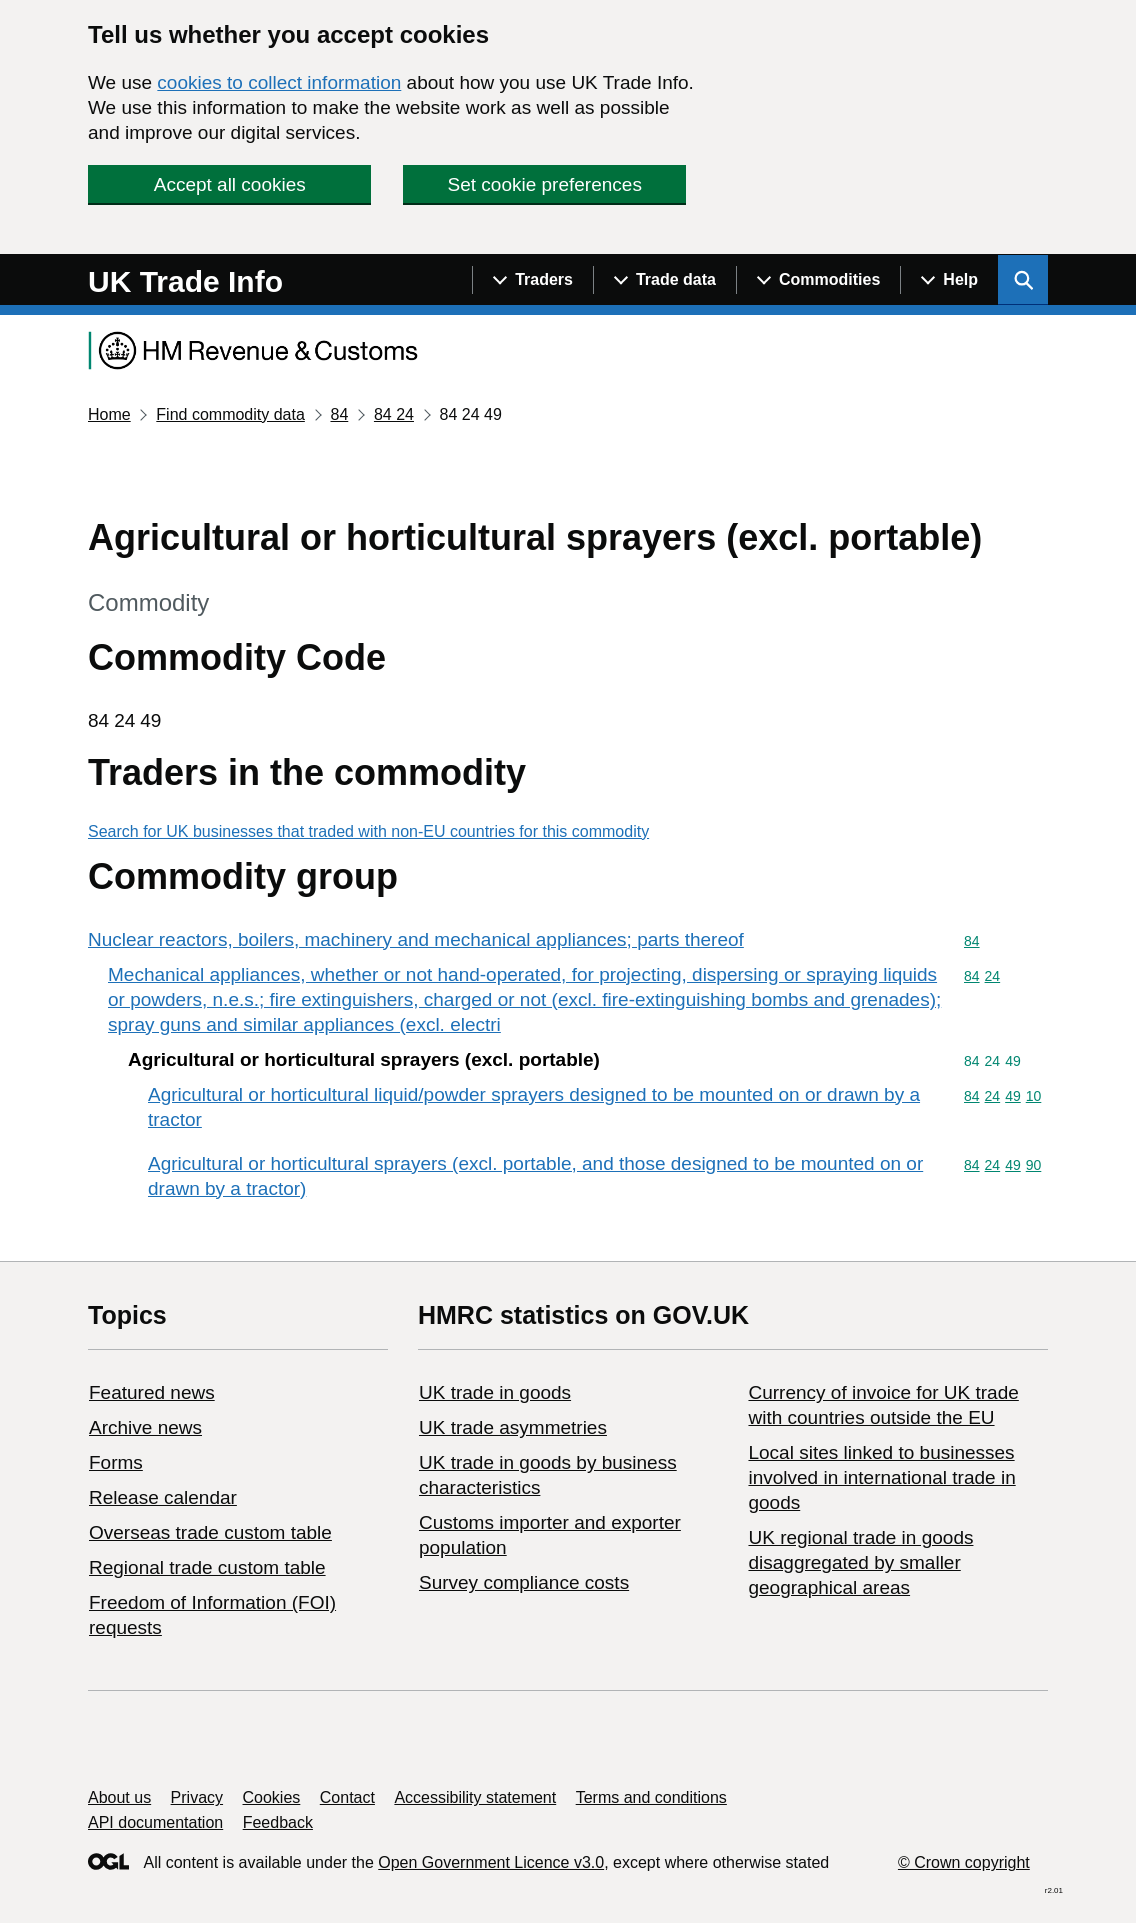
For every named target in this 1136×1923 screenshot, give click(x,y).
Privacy (197, 1797)
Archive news (145, 1427)
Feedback (278, 1822)
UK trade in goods (495, 1392)
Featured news (152, 1392)
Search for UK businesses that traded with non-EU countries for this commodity (368, 831)
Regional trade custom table (207, 1567)
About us (119, 1797)
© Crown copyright (964, 1862)
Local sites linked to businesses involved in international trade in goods (881, 1477)
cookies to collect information (279, 82)
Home (109, 414)
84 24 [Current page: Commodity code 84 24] (394, 414)
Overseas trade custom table (210, 1532)
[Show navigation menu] (532, 280)
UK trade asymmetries (513, 1427)
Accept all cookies (230, 184)
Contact (347, 1797)
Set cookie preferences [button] (545, 184)
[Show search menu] (1023, 280)
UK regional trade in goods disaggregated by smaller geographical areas (860, 1562)
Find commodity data (230, 414)
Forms (116, 1462)
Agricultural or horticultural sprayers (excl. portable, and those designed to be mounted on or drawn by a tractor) (535, 1176)
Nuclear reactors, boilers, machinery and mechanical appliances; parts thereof (416, 939)
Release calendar (163, 1497)
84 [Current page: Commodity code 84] (339, 414)
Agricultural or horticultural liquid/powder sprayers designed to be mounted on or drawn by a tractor (534, 1107)
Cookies (272, 1797)
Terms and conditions (651, 1797)
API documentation (155, 1822)
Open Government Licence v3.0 (491, 1862)
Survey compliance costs (524, 1582)
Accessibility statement (475, 1797)
